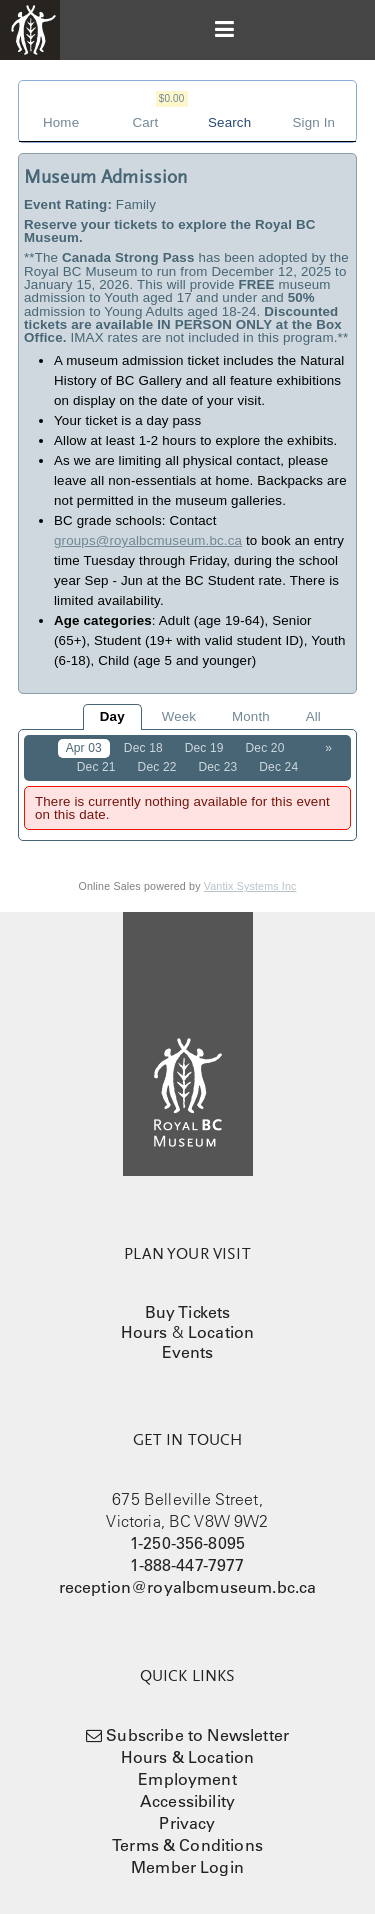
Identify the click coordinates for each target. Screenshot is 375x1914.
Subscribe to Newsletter (197, 1735)
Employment (187, 1779)
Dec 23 (217, 767)
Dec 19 (204, 748)
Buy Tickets (188, 1312)
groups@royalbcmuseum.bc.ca (148, 540)
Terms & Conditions (187, 1845)
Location (221, 1332)
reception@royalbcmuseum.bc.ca (188, 1587)
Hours (144, 1332)
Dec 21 (96, 767)
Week (179, 716)
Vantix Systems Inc (250, 886)
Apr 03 (84, 748)
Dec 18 (143, 748)
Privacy (187, 1823)
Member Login (187, 1867)
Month (251, 716)
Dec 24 (278, 767)
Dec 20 (265, 748)
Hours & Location (188, 1757)
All (313, 716)
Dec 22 (157, 767)
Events (188, 1352)
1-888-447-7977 (187, 1565)
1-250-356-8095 (187, 1543)
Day (112, 716)
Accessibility (187, 1801)
